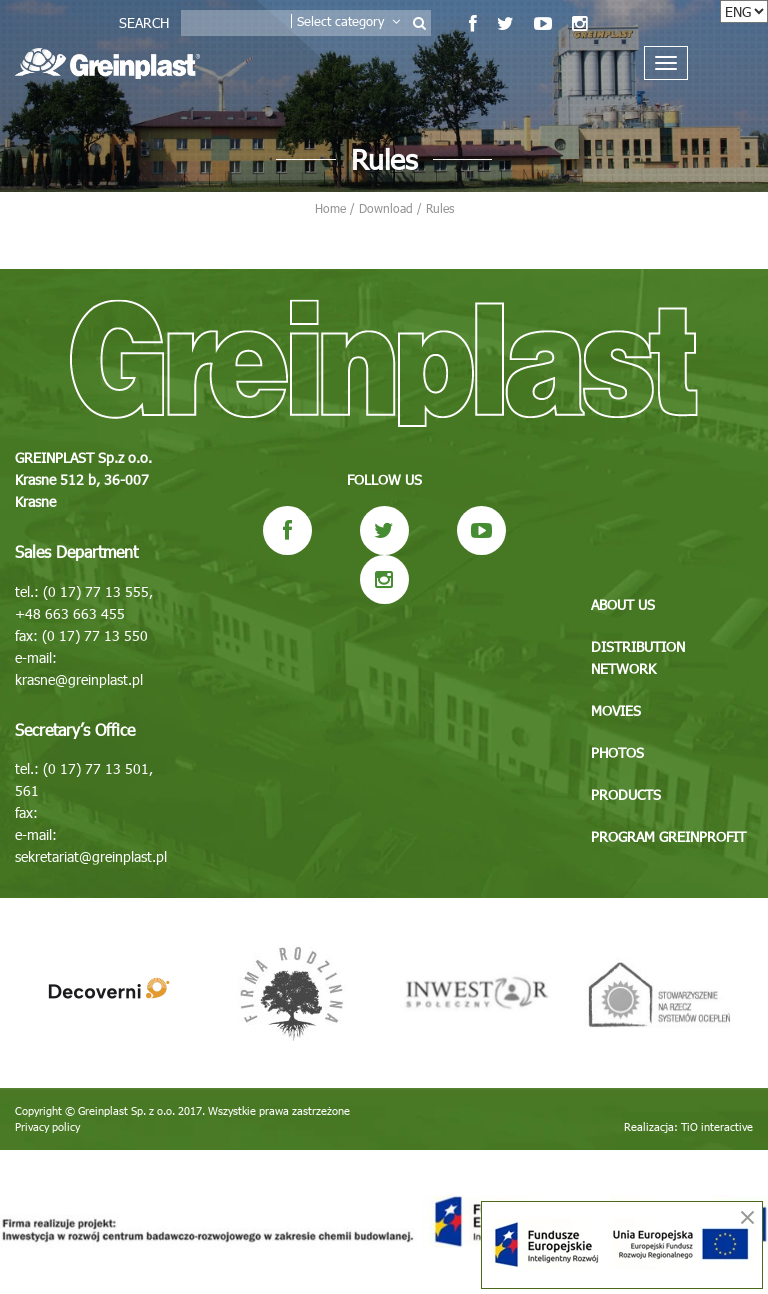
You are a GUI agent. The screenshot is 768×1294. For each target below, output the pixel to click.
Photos (617, 752)
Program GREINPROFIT (668, 836)
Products (626, 794)
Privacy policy (47, 1126)
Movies (616, 710)
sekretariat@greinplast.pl (91, 856)
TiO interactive (717, 1126)
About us (623, 604)
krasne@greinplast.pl (79, 679)
